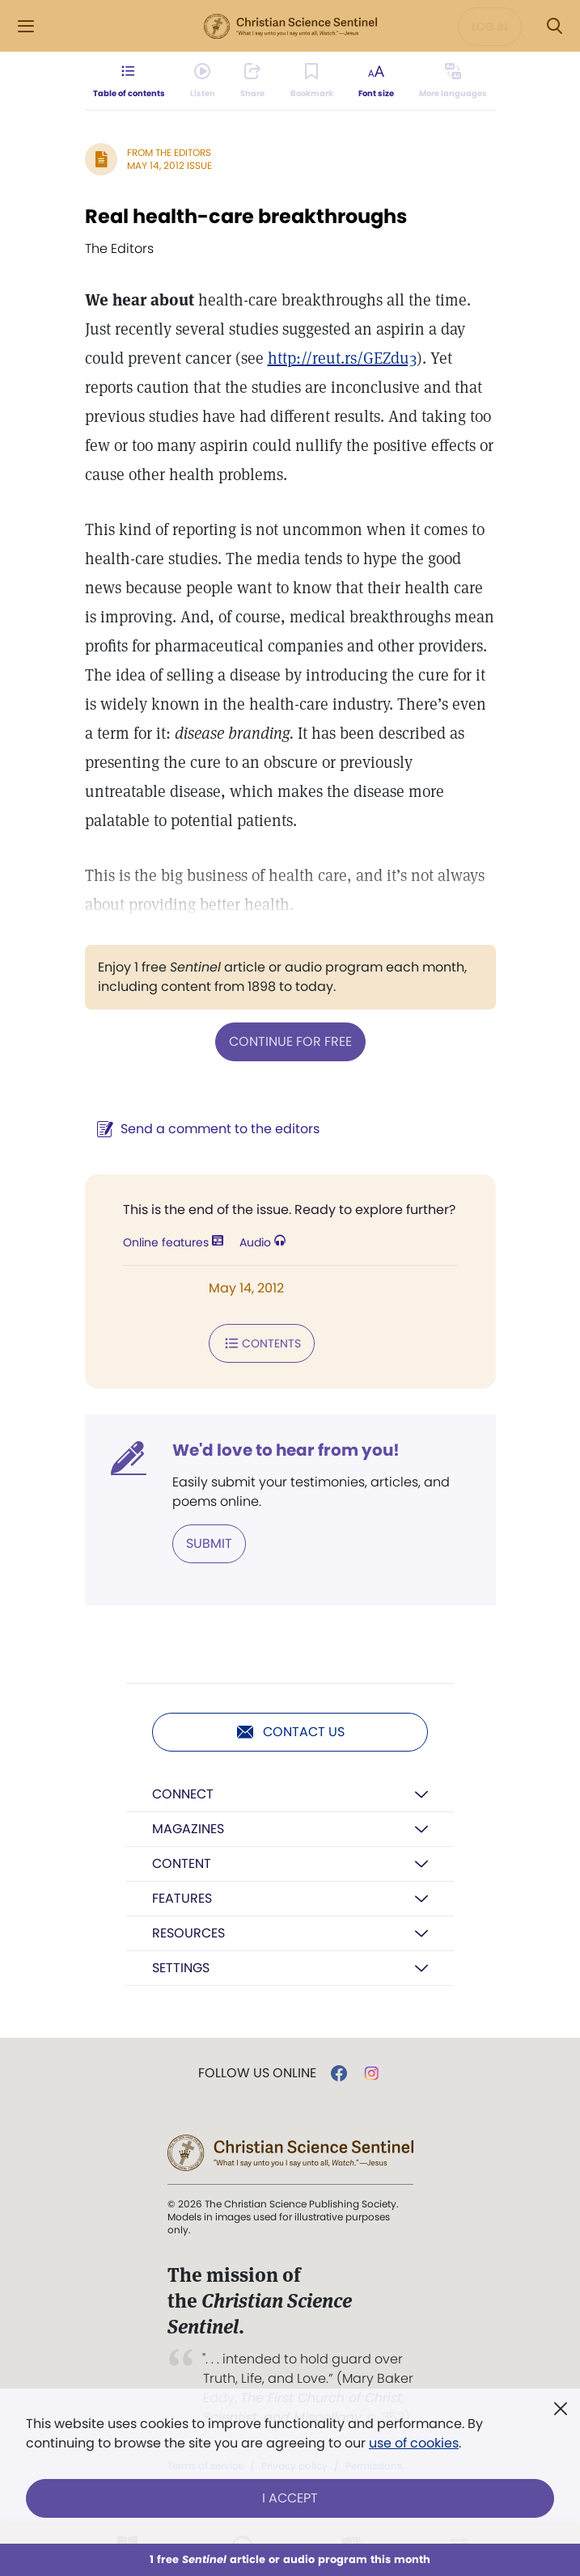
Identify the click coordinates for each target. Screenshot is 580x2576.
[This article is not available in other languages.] (451, 81)
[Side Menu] (25, 26)
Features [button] (182, 1898)
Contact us (290, 1732)
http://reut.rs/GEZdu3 (342, 358)
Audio (262, 1242)
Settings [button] (181, 1967)
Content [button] (181, 1863)
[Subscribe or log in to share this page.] (253, 81)
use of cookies (414, 2443)
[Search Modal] (554, 26)
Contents (261, 1343)
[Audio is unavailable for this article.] (203, 81)
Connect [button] (183, 1794)
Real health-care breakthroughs (246, 216)
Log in (490, 27)
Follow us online (257, 2073)
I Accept (290, 2498)
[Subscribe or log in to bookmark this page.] (311, 81)
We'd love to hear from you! (286, 1450)
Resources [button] (188, 1933)
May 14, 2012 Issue (169, 165)
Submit (209, 1543)
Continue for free (290, 1041)
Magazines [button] (188, 1828)
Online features (173, 1242)
